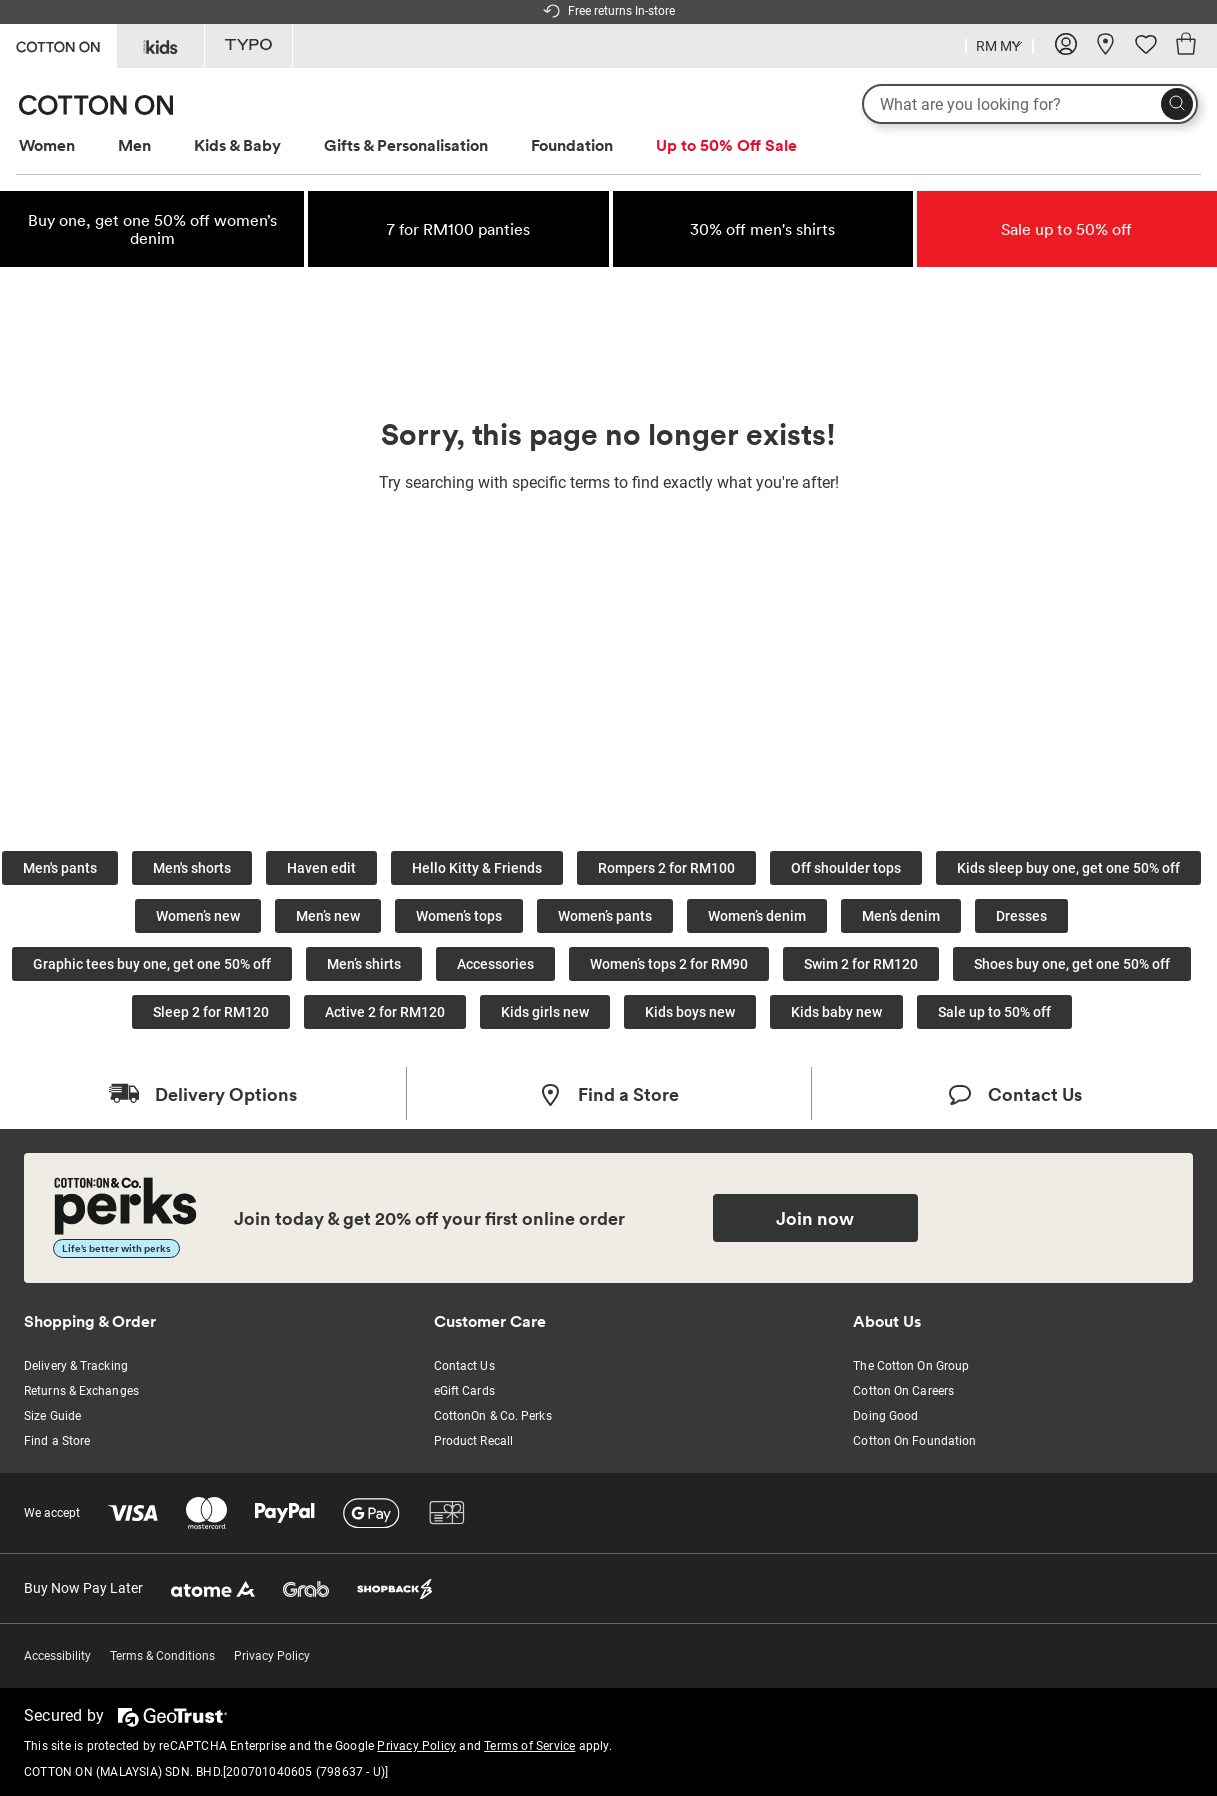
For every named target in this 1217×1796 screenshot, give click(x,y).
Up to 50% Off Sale (726, 145)
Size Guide (52, 1416)
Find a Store (57, 1441)
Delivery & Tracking (76, 1366)
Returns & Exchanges (81, 1391)
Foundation (572, 145)
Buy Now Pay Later (83, 1588)
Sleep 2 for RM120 (211, 1012)
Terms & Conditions (162, 1656)
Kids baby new (836, 1012)
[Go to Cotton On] (58, 44)
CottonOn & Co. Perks (493, 1416)
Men (134, 145)
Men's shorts (192, 868)
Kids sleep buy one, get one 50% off (1068, 868)
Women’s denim (757, 916)
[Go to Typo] (248, 46)
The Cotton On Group (911, 1366)
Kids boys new (690, 1012)
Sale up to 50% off (994, 1012)
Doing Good (885, 1416)
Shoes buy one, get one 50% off (1072, 964)
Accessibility (57, 1656)
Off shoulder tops (846, 868)
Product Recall (473, 1441)
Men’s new (328, 916)
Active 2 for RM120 (385, 1012)
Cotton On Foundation (914, 1441)
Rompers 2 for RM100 (666, 868)
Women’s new (198, 916)
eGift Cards (464, 1391)
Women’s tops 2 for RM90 (669, 964)
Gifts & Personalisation (406, 145)
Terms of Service (529, 1746)
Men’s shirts (364, 964)
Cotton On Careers (903, 1391)
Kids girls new (545, 1012)
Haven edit (321, 868)
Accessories (495, 964)
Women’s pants (605, 916)
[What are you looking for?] (1030, 104)
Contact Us (464, 1366)
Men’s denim (901, 916)
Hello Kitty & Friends (477, 868)
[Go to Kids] (160, 46)
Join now (815, 1218)
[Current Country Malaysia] (999, 48)
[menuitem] (65, 145)
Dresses (1021, 916)
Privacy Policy (272, 1656)
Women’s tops (459, 916)
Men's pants (60, 868)
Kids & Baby (237, 145)
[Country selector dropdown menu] (999, 44)
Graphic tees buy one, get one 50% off (152, 964)
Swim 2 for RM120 (861, 964)
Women (47, 145)
